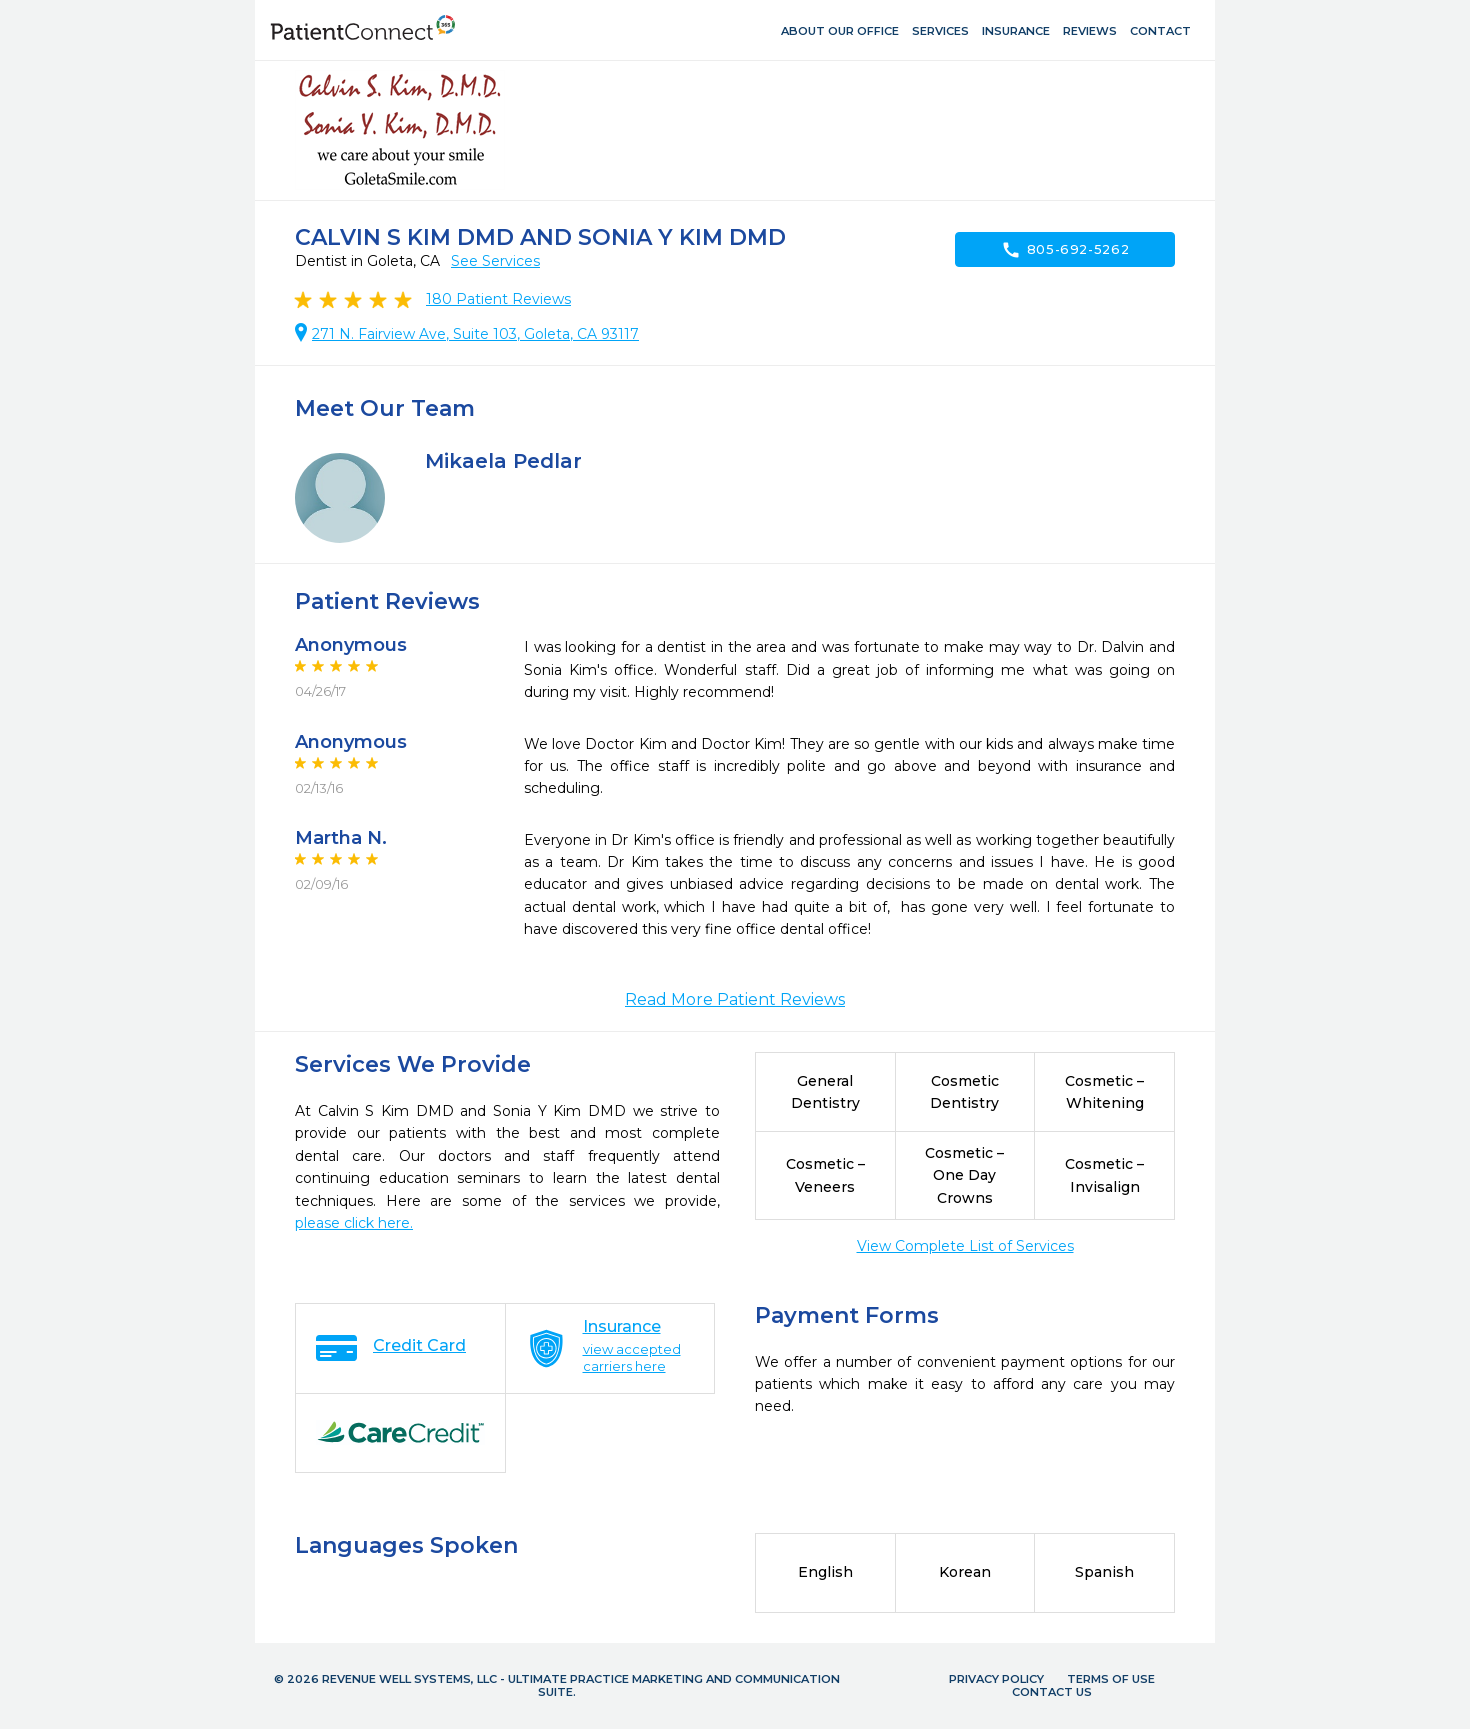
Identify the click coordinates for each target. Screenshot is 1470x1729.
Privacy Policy (996, 1679)
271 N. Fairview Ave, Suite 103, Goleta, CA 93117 (475, 334)
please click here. (354, 1223)
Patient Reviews (498, 299)
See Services (495, 261)
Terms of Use (1111, 1679)
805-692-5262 (1065, 250)
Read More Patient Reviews (735, 999)
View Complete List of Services (965, 1246)
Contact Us (1052, 1692)
